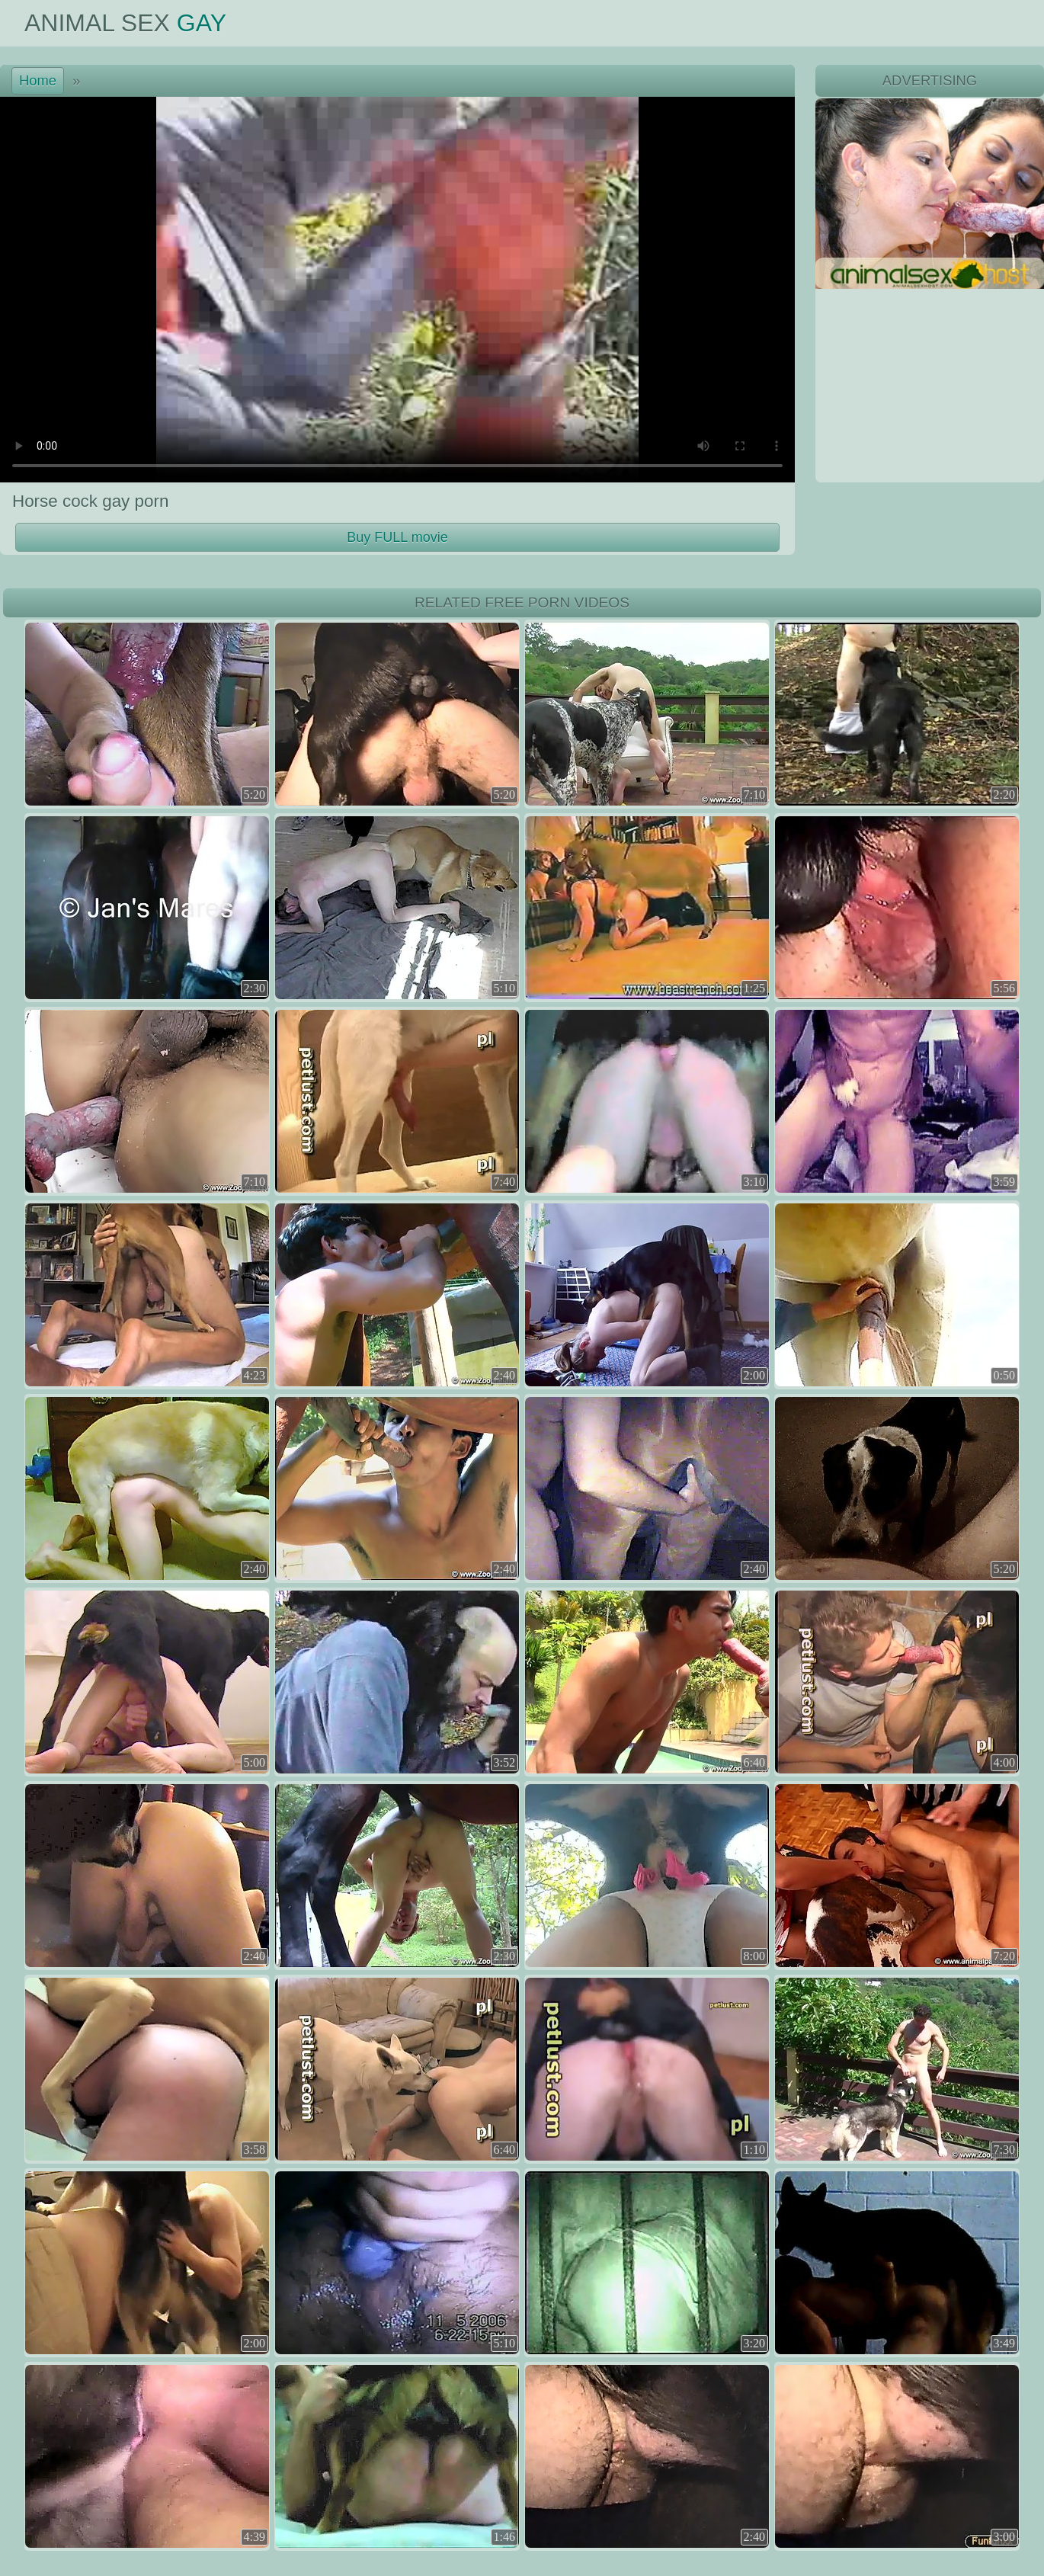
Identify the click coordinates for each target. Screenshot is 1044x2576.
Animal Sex (125, 23)
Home (37, 80)
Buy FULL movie (397, 537)
